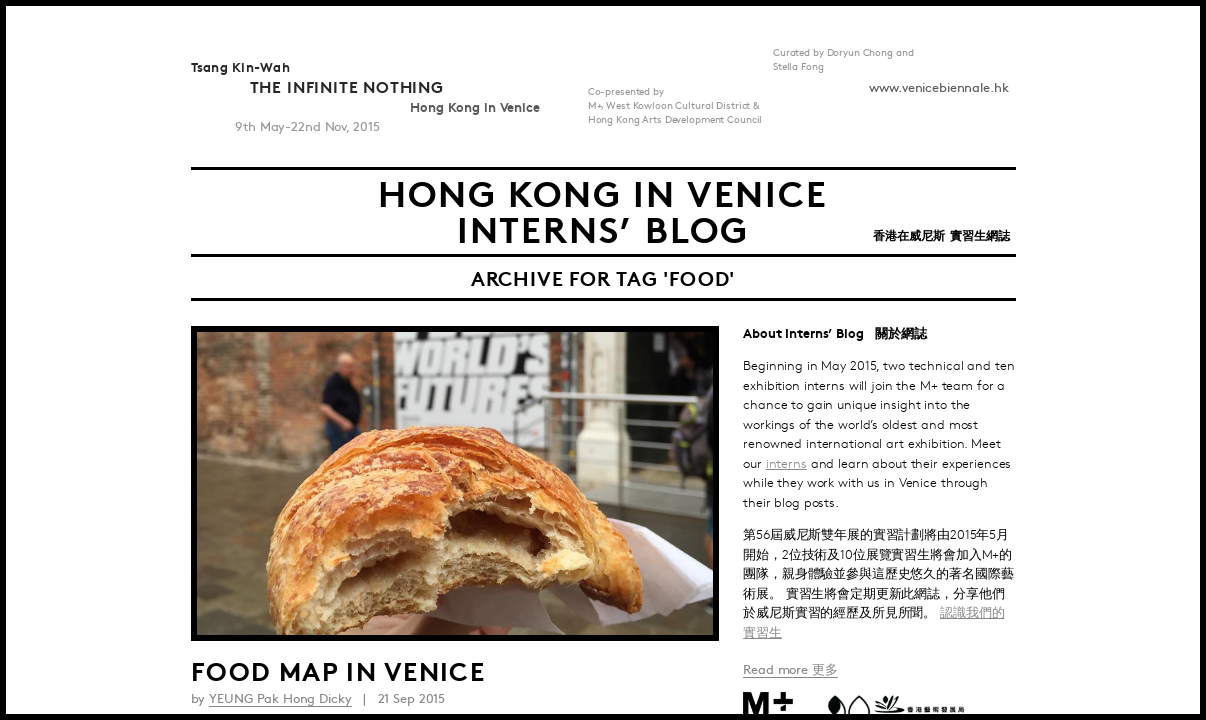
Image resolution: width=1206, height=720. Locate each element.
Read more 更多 (790, 670)
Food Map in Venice (338, 669)
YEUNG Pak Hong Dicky (280, 699)
